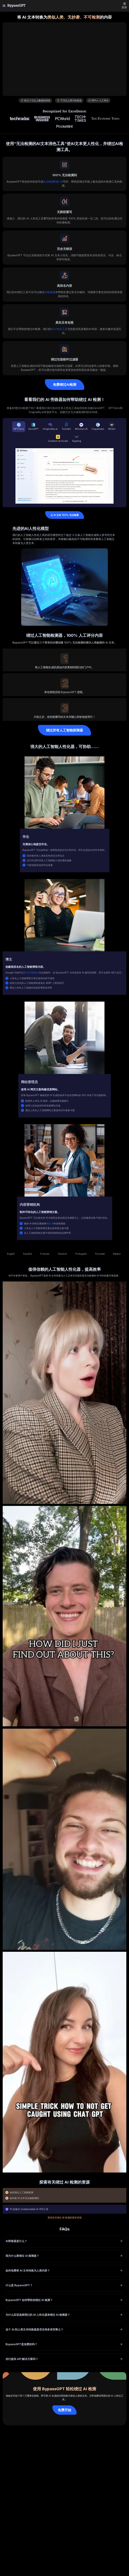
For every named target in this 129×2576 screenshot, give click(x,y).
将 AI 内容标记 (31, 972)
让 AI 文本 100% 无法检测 (65, 515)
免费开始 (64, 2410)
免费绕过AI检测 (64, 385)
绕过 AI (50, 1223)
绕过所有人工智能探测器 (64, 730)
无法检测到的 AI (53, 181)
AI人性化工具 (59, 329)
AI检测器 (49, 292)
